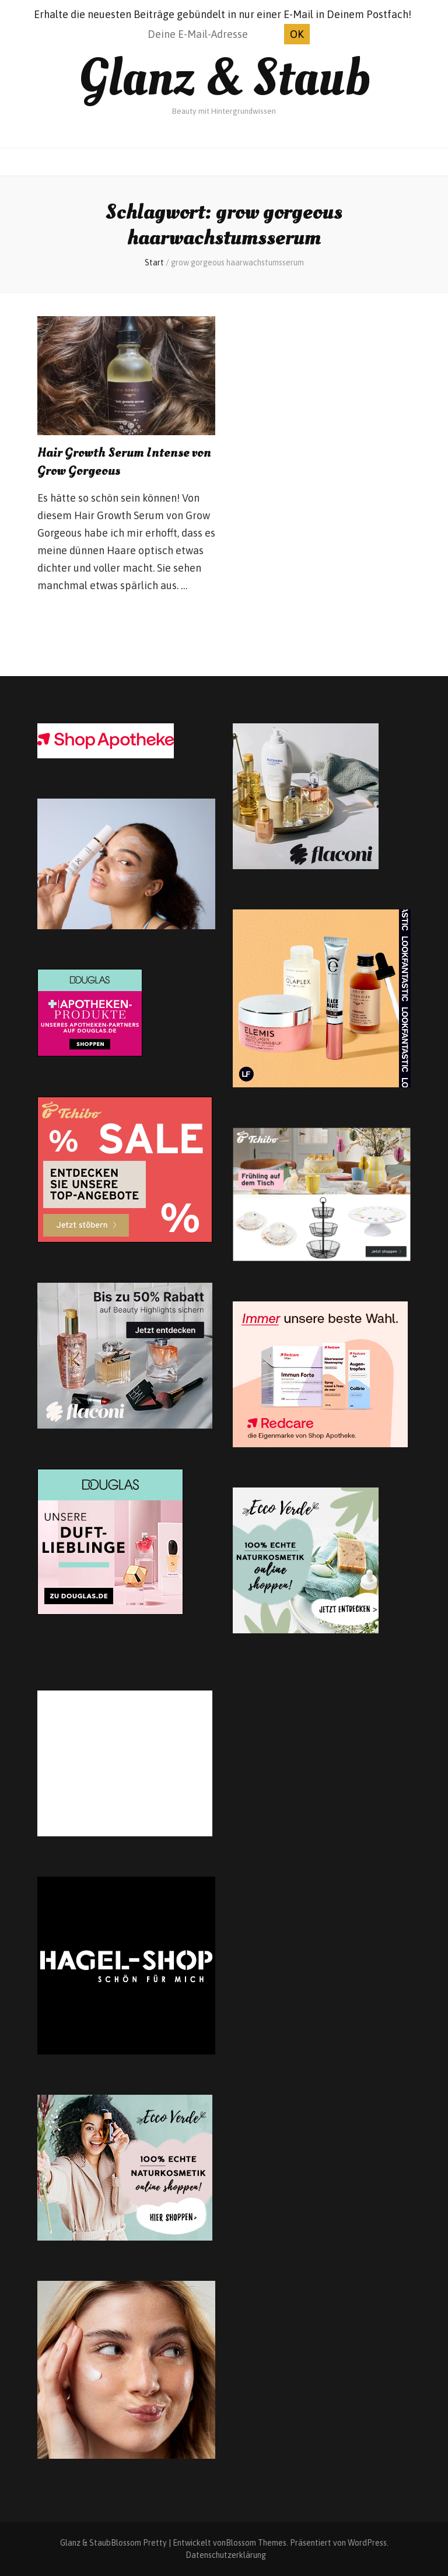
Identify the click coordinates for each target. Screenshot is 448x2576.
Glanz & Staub (224, 78)
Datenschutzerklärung (226, 2555)
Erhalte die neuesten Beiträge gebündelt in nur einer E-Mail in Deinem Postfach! (222, 14)
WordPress (367, 2542)
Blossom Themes (256, 2542)
